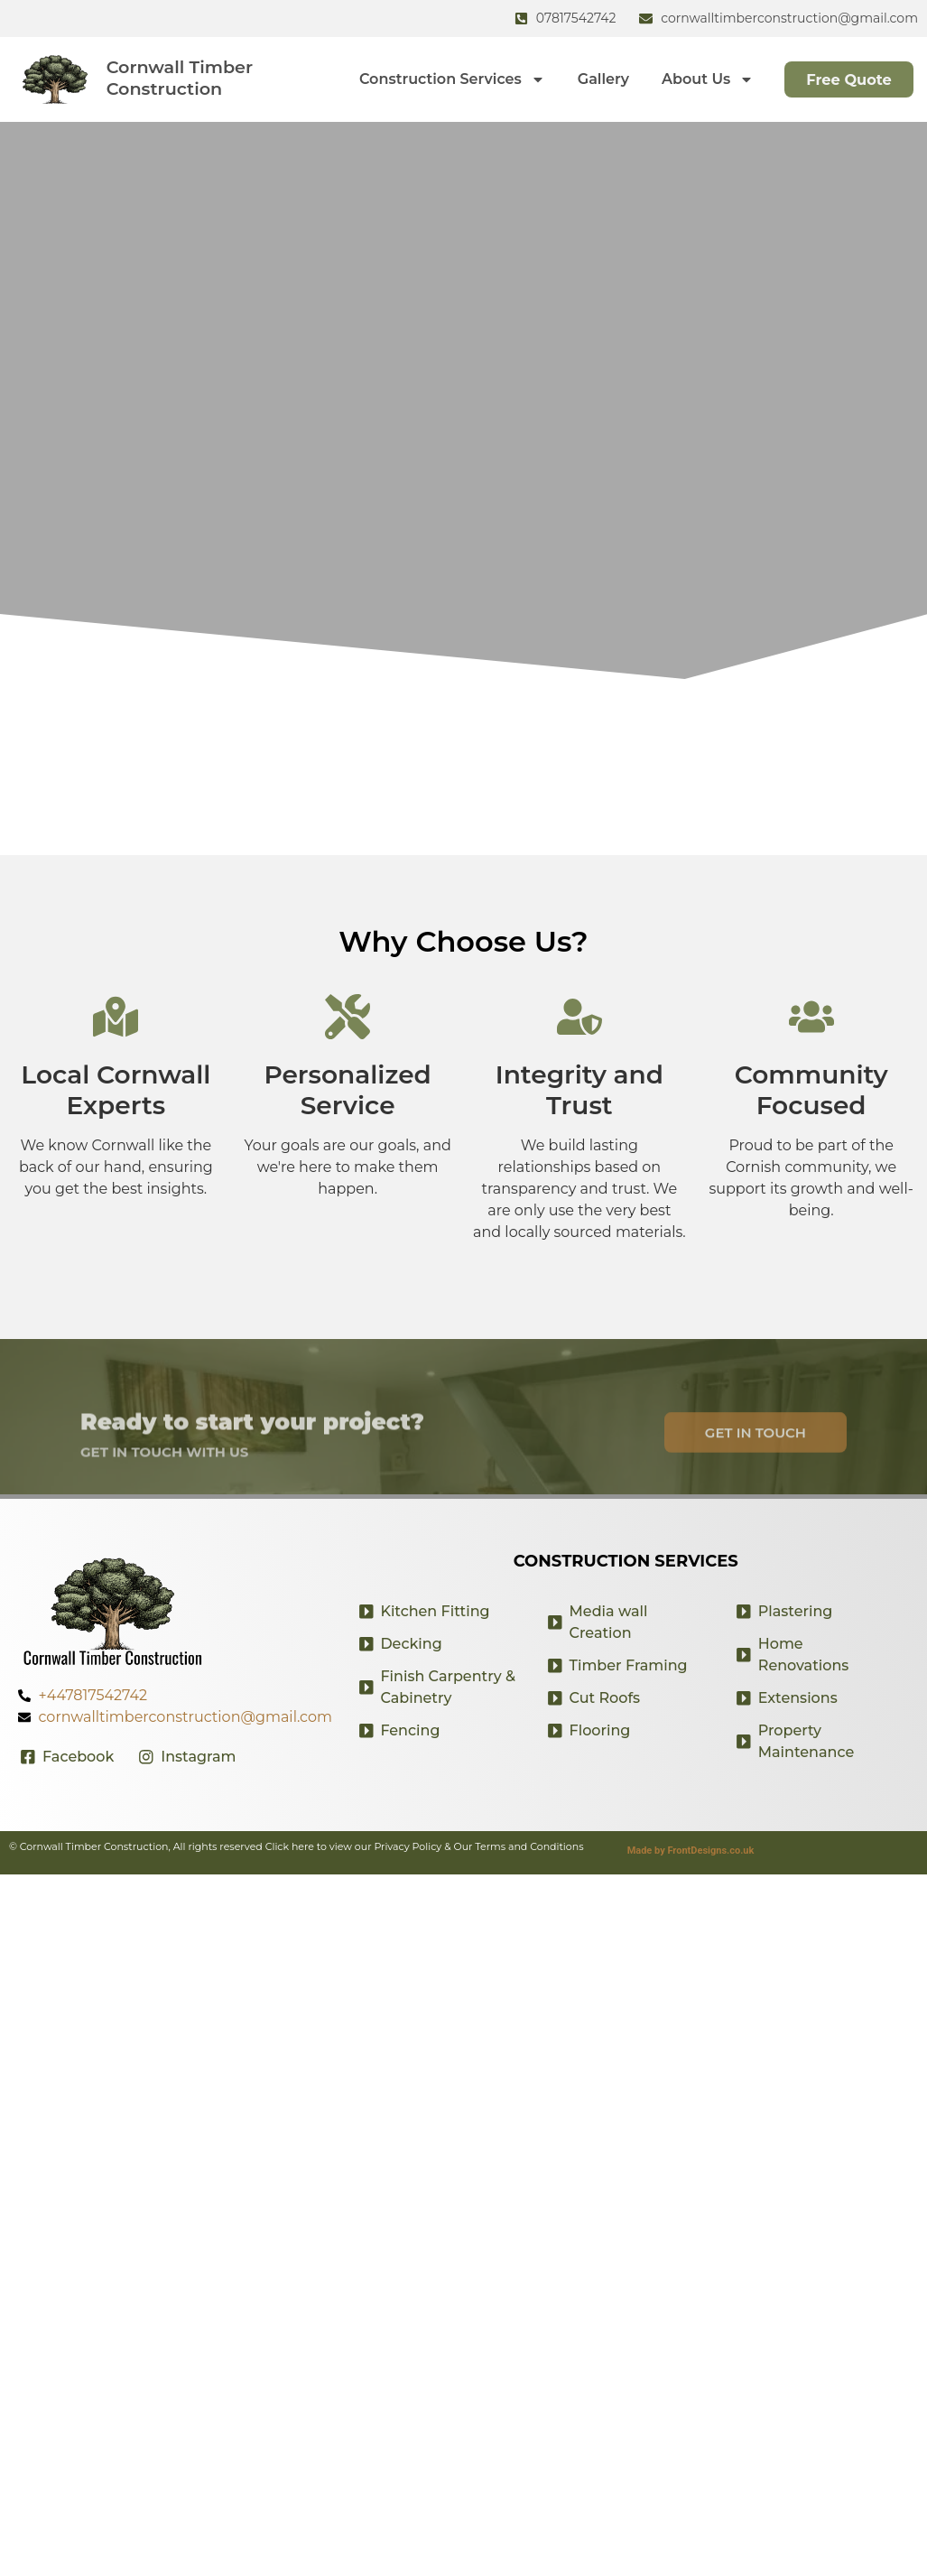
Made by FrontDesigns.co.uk (691, 1850)
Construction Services (443, 79)
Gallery (593, 79)
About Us (699, 79)
